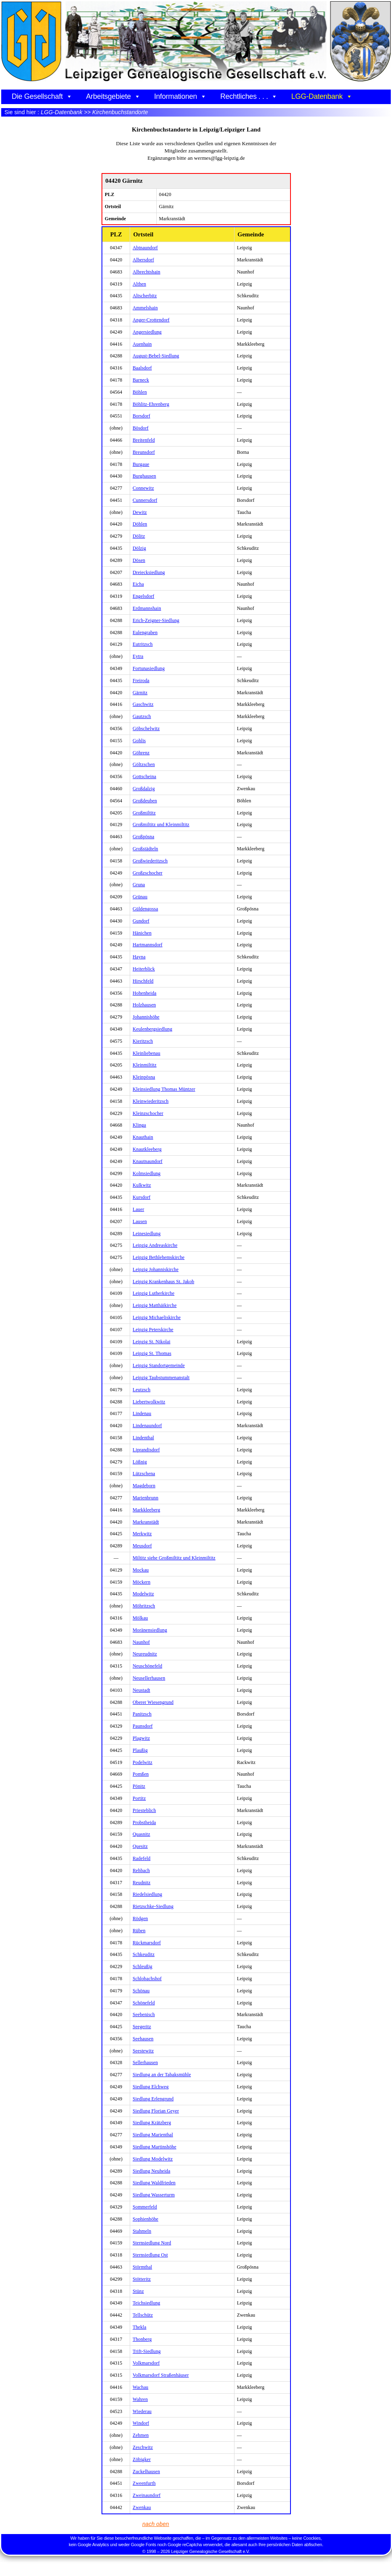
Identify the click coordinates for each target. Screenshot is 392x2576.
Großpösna (143, 836)
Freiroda (141, 680)
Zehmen (141, 2435)
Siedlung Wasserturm (153, 2195)
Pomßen (141, 1774)
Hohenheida (144, 993)
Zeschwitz (143, 2447)
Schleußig (142, 1966)
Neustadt (141, 1690)
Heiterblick (144, 969)
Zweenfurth (144, 2483)
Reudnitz (141, 1882)
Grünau (140, 897)
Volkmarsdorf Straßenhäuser (161, 2375)
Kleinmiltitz (144, 1065)
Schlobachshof (147, 1978)
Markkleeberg (146, 1510)
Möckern (141, 1582)
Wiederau (142, 2411)
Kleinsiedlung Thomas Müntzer (164, 1089)
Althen (139, 284)
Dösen (139, 560)
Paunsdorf (143, 1726)
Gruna (139, 884)
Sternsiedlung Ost (150, 2255)
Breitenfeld (144, 440)
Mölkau (140, 1618)
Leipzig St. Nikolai (151, 1341)
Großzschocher (147, 873)
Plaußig (140, 1750)
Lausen (140, 1221)
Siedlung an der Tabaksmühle (162, 2074)
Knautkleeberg (147, 1149)
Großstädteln (145, 849)
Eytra (138, 656)
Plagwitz (141, 1738)
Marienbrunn (145, 1498)
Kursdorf (141, 1197)
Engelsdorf (143, 596)
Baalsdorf (142, 368)
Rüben (139, 1930)
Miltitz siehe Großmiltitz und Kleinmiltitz (174, 1558)
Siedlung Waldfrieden (154, 2183)
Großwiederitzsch (150, 861)
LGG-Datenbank (321, 96)
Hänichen (142, 933)
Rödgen (140, 1918)
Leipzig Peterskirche (153, 1329)
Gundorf (141, 921)
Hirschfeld (143, 981)
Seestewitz (143, 2051)
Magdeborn (144, 1485)
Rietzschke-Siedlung (153, 1906)
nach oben (155, 2524)
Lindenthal (143, 1437)
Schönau (141, 1991)
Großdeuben (145, 801)
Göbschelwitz (146, 728)
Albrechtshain (146, 272)
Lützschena (144, 1473)
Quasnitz (141, 1834)
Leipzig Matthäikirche (154, 1305)
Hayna (139, 957)
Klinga (139, 1125)
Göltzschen (144, 764)
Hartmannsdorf (147, 945)
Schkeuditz (143, 1954)
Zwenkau (142, 2507)
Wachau (140, 2387)
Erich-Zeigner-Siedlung (156, 620)
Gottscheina (144, 776)
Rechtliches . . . (249, 96)
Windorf (141, 2423)
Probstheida (144, 1822)
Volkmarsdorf (146, 2363)
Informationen (180, 96)
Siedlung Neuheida (151, 2171)
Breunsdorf (144, 452)
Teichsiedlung (146, 2303)
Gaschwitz (143, 704)
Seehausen (143, 2039)
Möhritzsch (144, 1606)
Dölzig (139, 548)
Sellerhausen (145, 2062)
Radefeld (141, 1858)
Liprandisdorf (146, 1450)
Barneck (141, 380)
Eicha (138, 584)
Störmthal (142, 2267)
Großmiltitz (144, 813)
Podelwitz (142, 1762)
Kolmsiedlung (146, 1173)
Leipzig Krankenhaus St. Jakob (163, 1281)
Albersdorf (143, 260)
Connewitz (143, 488)
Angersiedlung (147, 332)
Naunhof (141, 1642)
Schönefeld (144, 2003)
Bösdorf (140, 428)
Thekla (139, 2327)
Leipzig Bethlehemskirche (159, 1257)
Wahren (140, 2399)
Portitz (139, 1798)
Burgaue (141, 464)
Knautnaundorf (147, 1161)
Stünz (138, 2291)
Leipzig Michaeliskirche (156, 1317)
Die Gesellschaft (42, 96)
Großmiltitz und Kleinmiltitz (161, 824)
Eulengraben (145, 632)
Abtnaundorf (145, 248)
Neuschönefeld (147, 1666)
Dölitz (139, 536)
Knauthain (143, 1137)
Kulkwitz (142, 1185)
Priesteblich (144, 1810)
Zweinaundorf (146, 2495)
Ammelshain (145, 308)
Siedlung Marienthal (153, 2135)
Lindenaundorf (147, 1425)
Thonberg (142, 2339)
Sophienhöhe (145, 2219)
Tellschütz (143, 2315)
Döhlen (140, 524)
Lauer (138, 1209)
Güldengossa (145, 909)
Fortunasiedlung (149, 668)
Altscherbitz (145, 296)
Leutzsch (141, 1389)
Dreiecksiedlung (149, 572)
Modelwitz (143, 1594)
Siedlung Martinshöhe (154, 2147)
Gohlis (139, 740)
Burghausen (144, 476)
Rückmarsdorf (147, 1943)
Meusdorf (142, 1546)
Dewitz (140, 512)
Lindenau (142, 1413)
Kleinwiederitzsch (150, 1101)
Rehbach (141, 1870)
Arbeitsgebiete (113, 96)
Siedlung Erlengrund (153, 2099)
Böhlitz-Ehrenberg (151, 404)
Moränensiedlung (150, 1630)
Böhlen (140, 392)
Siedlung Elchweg (150, 2087)
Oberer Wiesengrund (153, 1702)
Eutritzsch (143, 644)
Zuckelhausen (146, 2471)
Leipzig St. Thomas (152, 1353)
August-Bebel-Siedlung (156, 356)
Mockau (141, 1570)
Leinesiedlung (146, 1233)
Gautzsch (142, 716)
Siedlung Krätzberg (152, 2122)
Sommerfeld (145, 2207)
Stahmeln (142, 2231)
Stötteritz (142, 2279)
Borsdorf (141, 416)
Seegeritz (142, 2026)
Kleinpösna (144, 1077)
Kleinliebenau (146, 1053)
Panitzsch (142, 1714)
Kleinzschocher (148, 1113)
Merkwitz (142, 1533)
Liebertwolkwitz (149, 1402)
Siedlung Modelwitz (152, 2159)
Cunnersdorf (145, 500)
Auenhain (142, 344)
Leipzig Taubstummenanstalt (161, 1377)
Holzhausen (144, 1005)
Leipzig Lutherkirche (153, 1293)
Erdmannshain (147, 608)
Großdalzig (144, 788)
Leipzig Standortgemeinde (159, 1365)
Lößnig (140, 1462)
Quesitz (140, 1846)
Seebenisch (144, 2014)
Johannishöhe (146, 1017)
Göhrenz (141, 753)
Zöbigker (142, 2459)
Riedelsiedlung (147, 1894)
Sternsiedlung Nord (152, 2243)
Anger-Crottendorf (151, 320)
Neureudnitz (145, 1654)
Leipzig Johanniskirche (155, 1269)
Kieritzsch (143, 1041)
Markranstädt (146, 1522)
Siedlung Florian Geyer (156, 2111)
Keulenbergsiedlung (152, 1029)
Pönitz (139, 1786)
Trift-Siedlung (147, 2351)
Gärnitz (140, 692)
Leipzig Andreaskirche (155, 1245)
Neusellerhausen (149, 1678)
